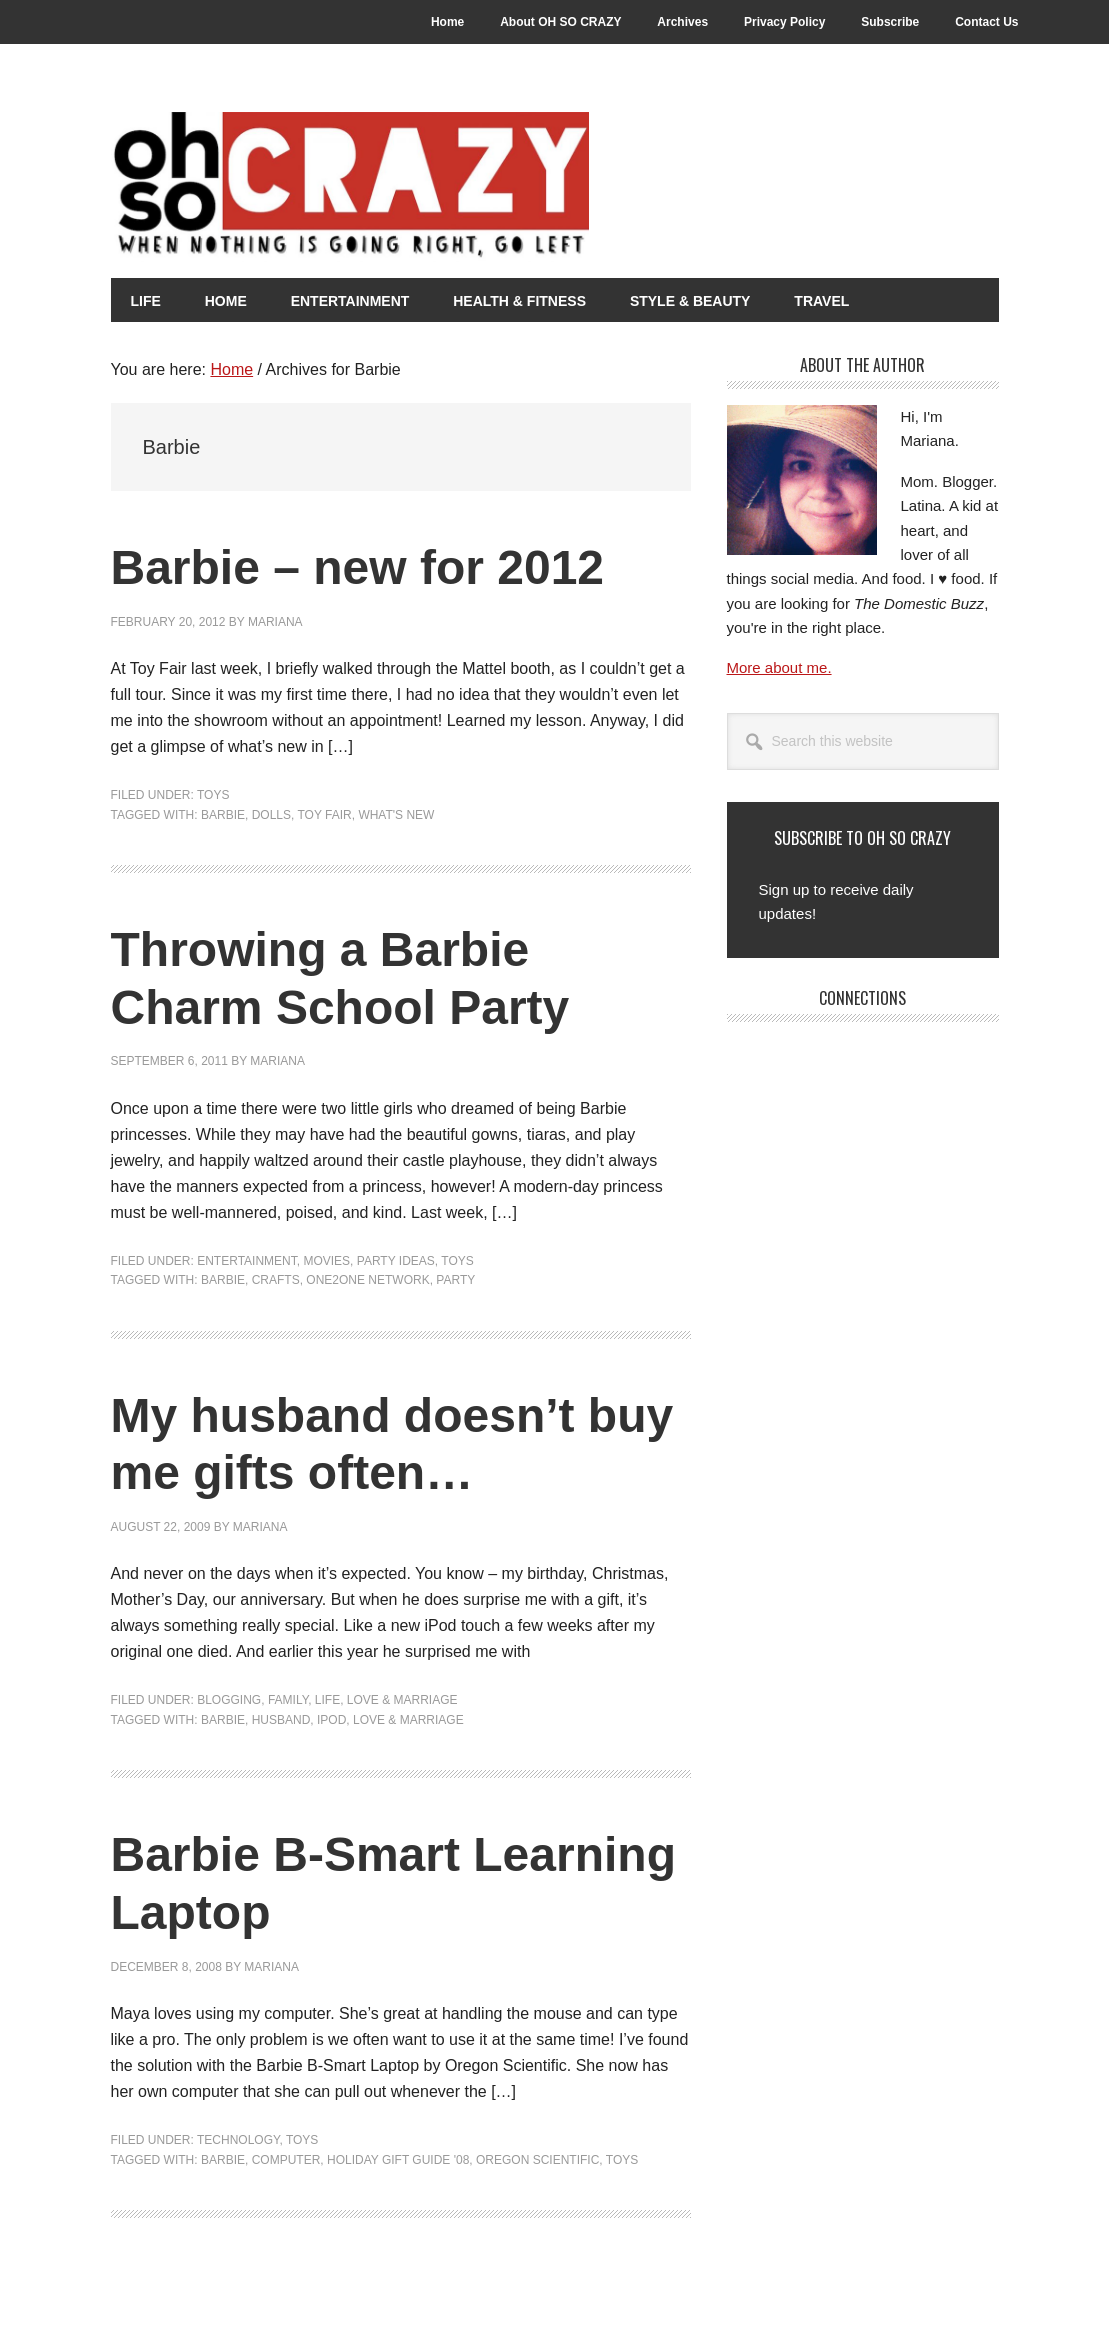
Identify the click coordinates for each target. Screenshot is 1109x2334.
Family (288, 1700)
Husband (281, 1720)
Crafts (276, 1280)
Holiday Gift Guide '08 (398, 2160)
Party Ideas (396, 1261)
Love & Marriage (402, 1700)
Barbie (223, 815)
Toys (213, 795)
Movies (326, 1261)
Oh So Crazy (461, 187)
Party (455, 1280)
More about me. (779, 667)
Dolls (271, 815)
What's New (396, 815)
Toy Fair (324, 815)
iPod (331, 1720)
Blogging (229, 1700)
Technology (238, 2140)
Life (327, 1700)
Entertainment (247, 1261)
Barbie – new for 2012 (358, 567)
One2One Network (367, 1280)
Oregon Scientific (537, 2160)
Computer (286, 2160)
